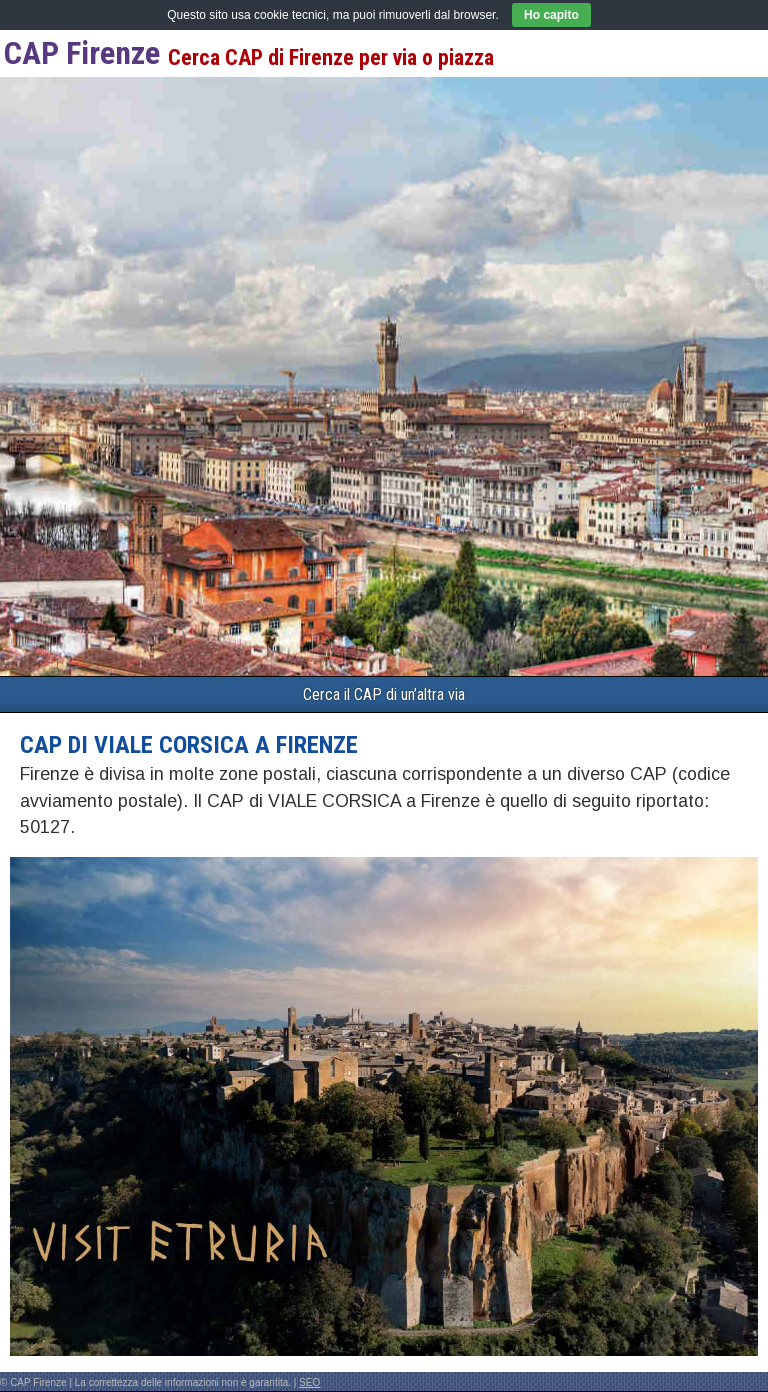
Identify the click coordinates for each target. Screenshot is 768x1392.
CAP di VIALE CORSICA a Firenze (189, 745)
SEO (309, 1382)
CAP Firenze (82, 53)
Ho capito (551, 15)
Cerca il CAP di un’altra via (384, 694)
